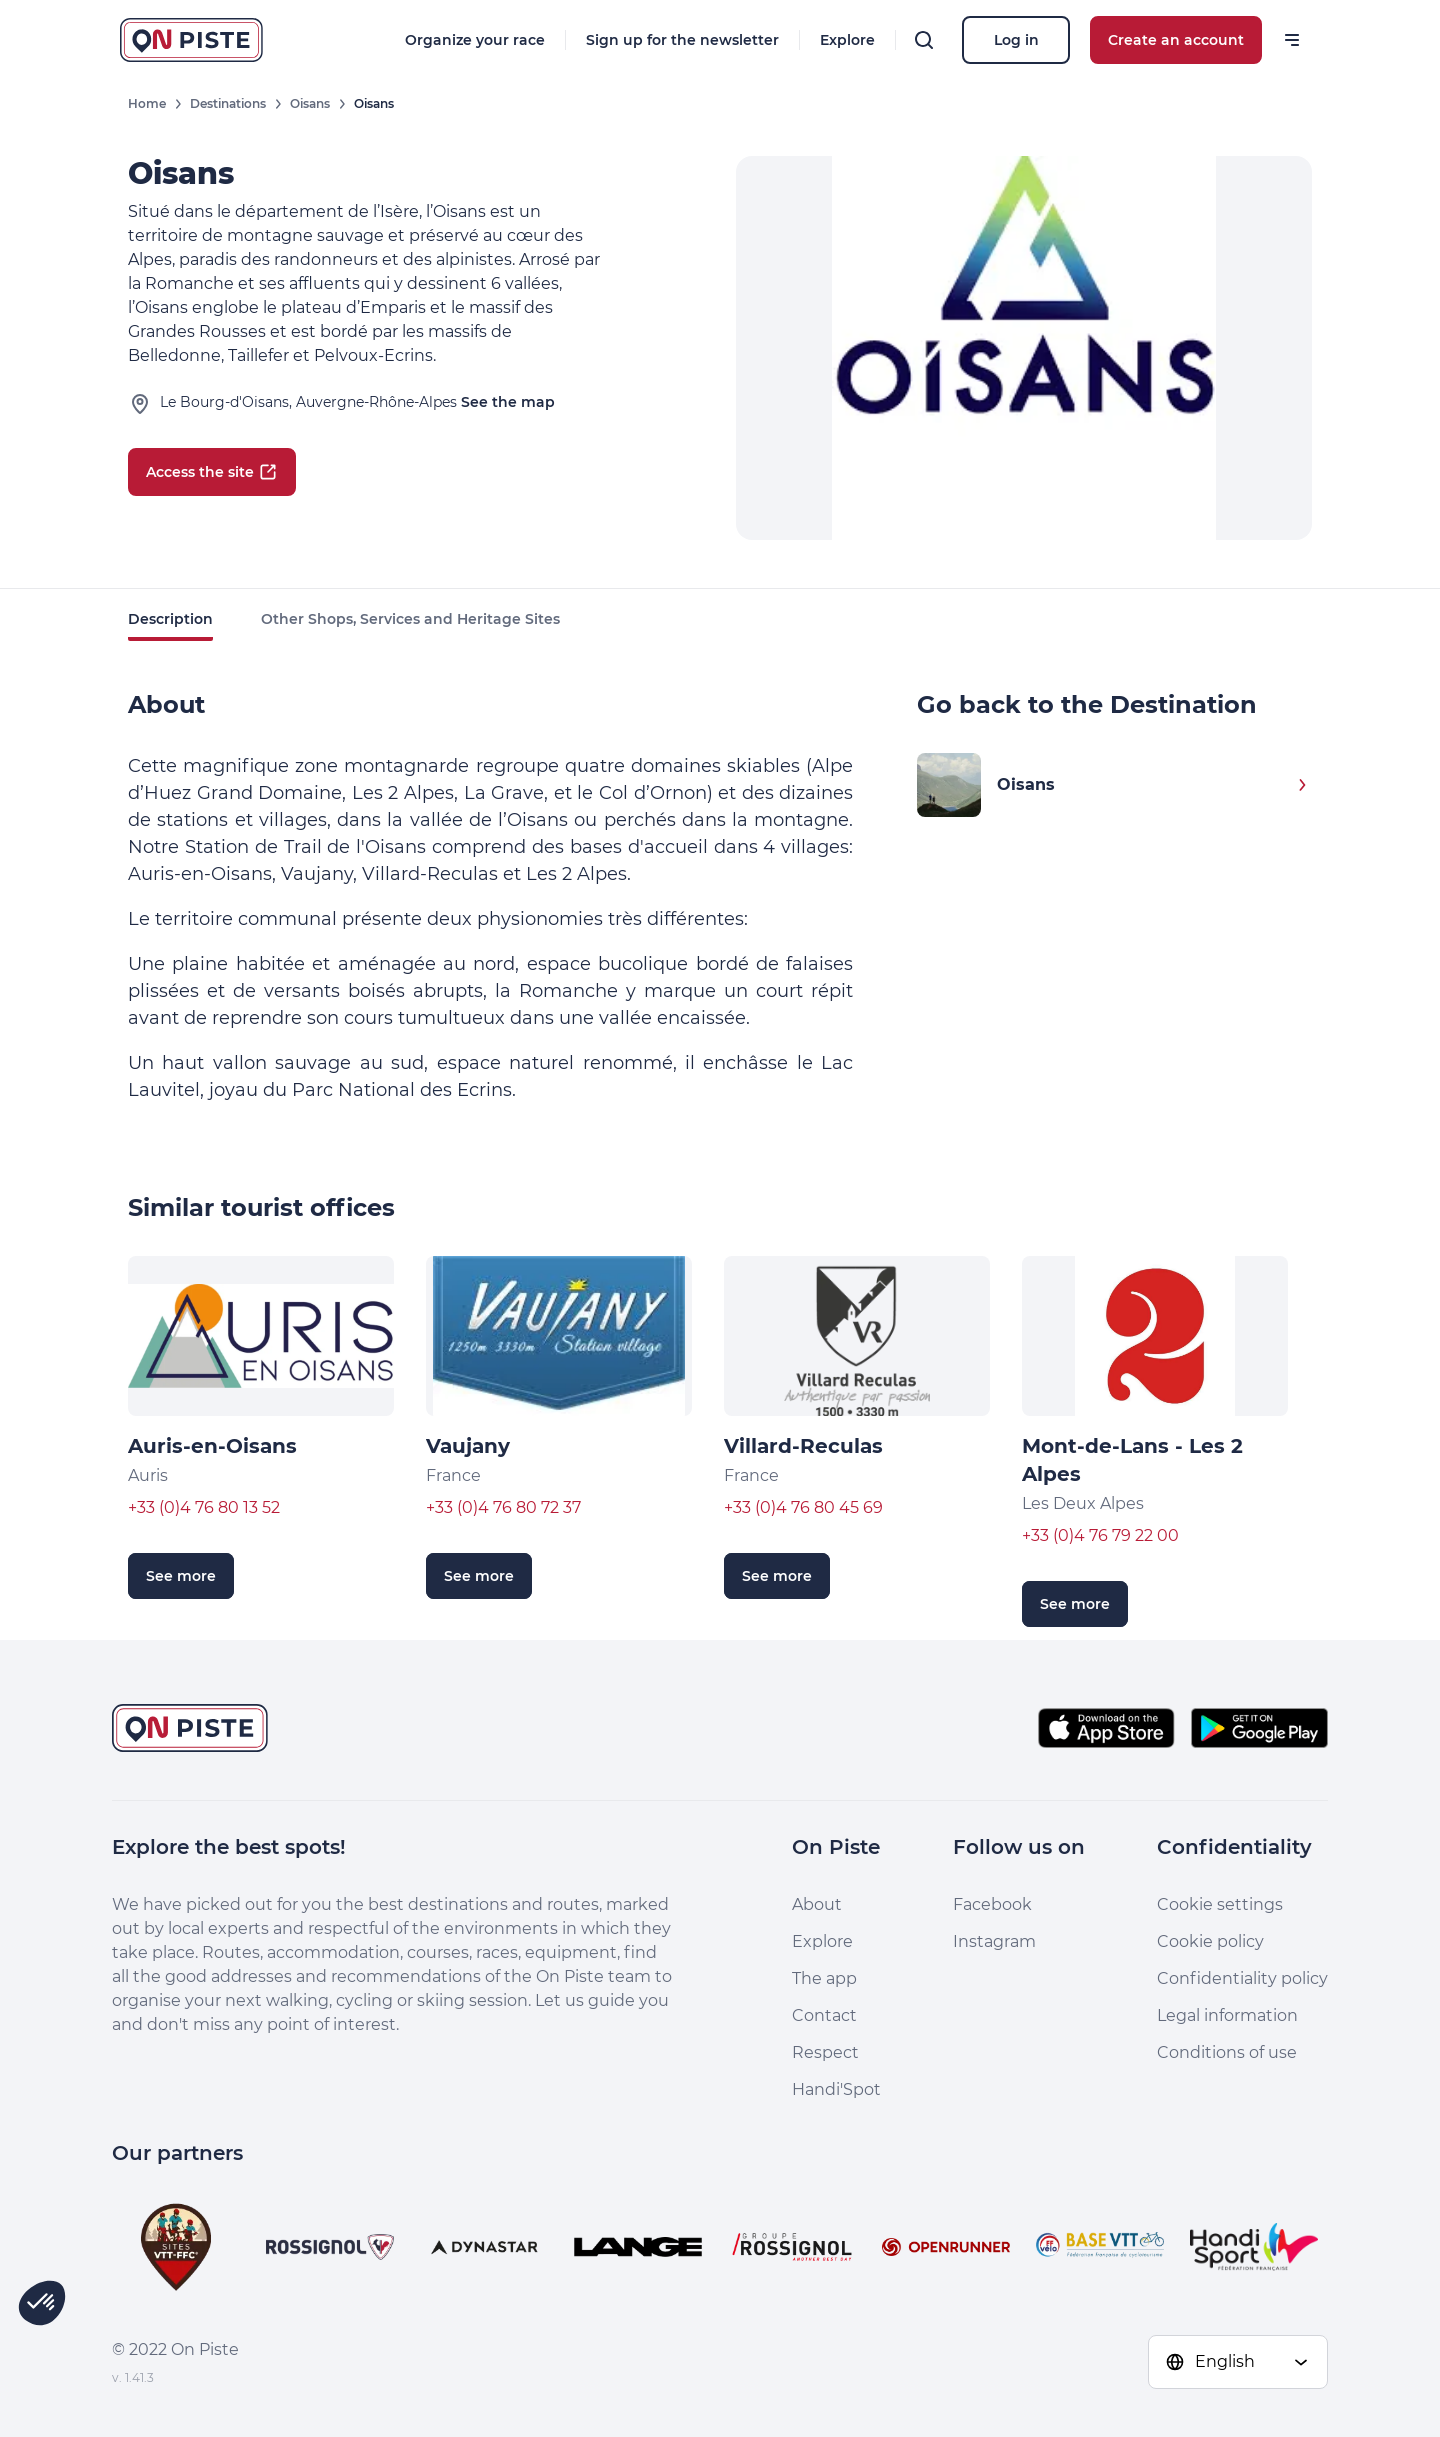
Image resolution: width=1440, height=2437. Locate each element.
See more (181, 1576)
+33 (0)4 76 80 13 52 (204, 1507)
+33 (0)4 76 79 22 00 (1100, 1535)
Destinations (228, 103)
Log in (1016, 40)
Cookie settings (1220, 1904)
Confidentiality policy (1242, 1978)
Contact (824, 2015)
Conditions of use (1227, 2052)
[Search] (924, 40)
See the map (508, 402)
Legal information (1227, 2015)
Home (147, 103)
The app (824, 1978)
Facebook (992, 1904)
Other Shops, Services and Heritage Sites (410, 619)
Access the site (212, 472)
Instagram (994, 1941)
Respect (825, 2052)
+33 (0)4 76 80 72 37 (503, 1507)
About (817, 1904)
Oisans (310, 103)
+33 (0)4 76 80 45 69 (803, 1507)
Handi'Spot (836, 2089)
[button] (42, 2303)
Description (170, 619)
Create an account (1176, 40)
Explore (847, 40)
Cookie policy (1210, 1941)
